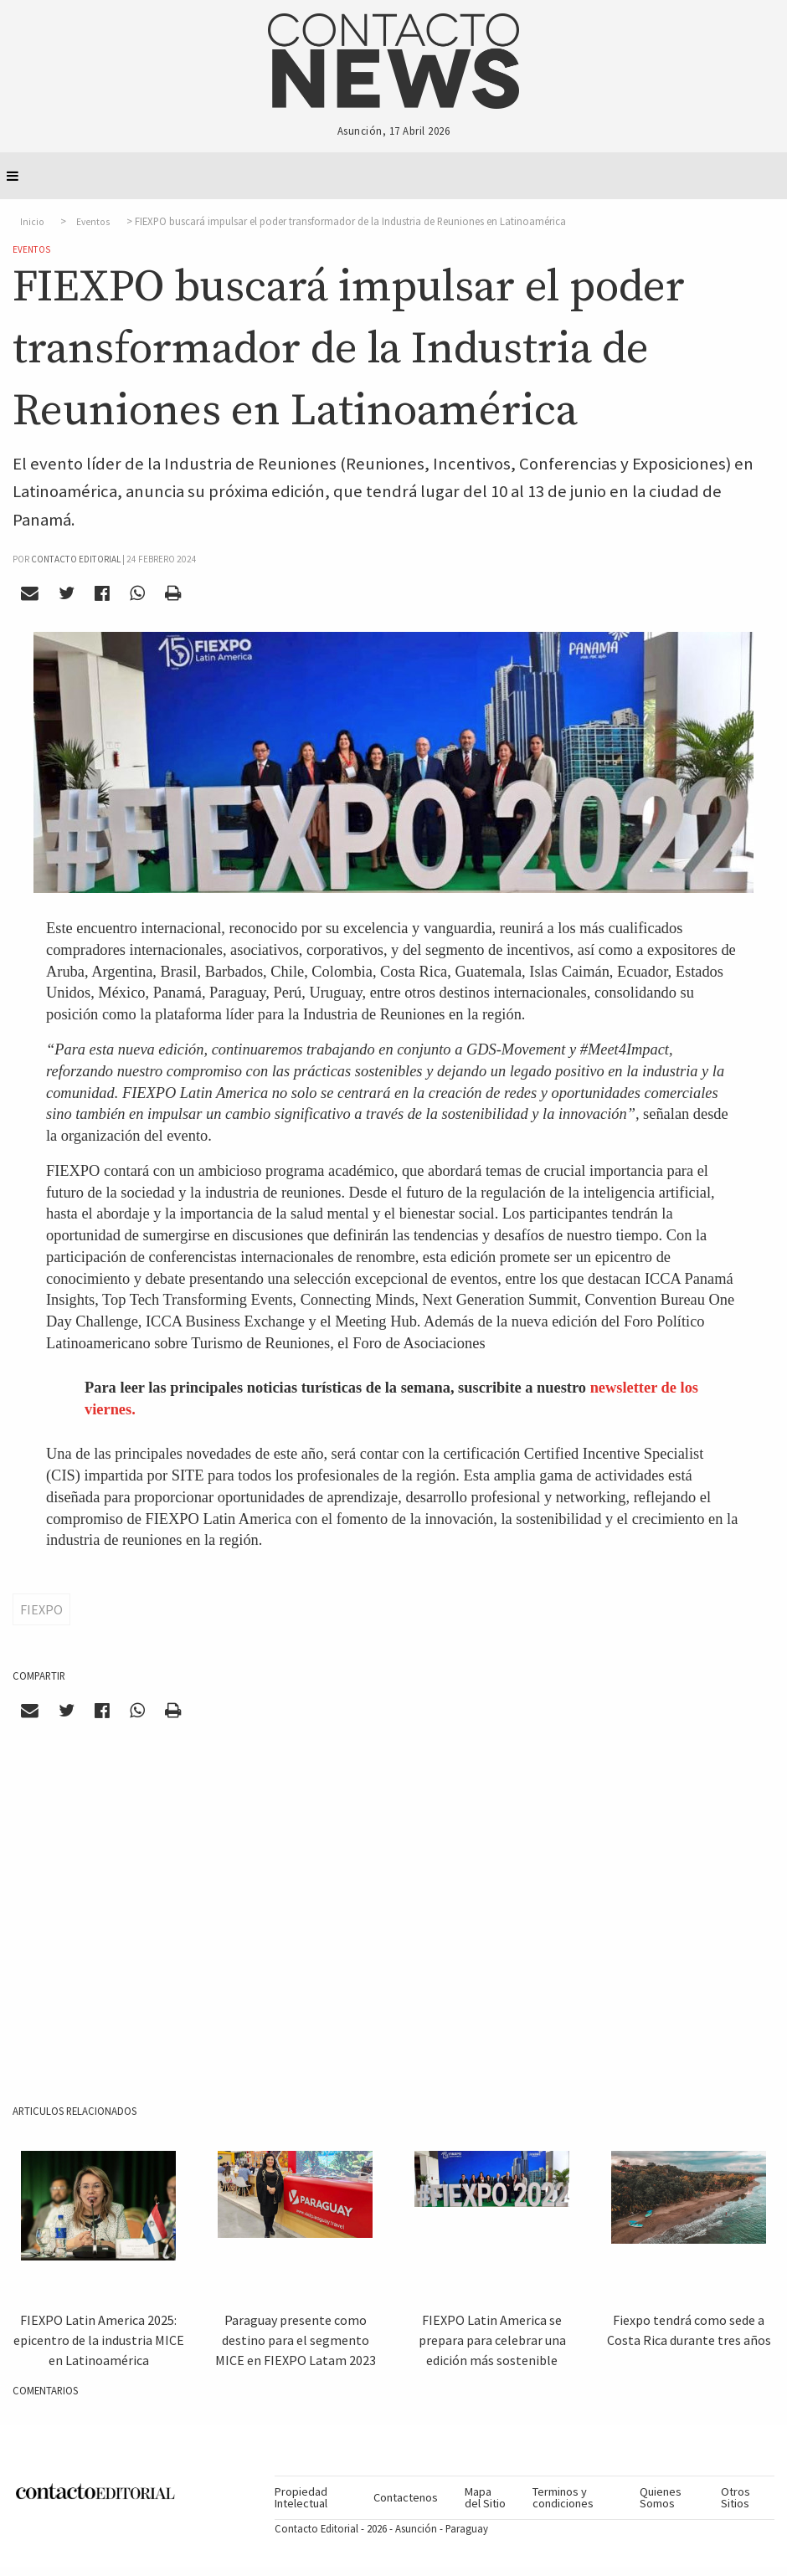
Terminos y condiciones (563, 2497)
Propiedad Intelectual (301, 2497)
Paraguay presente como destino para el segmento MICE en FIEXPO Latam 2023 (295, 2340)
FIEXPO (41, 1609)
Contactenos (405, 2497)
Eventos (93, 222)
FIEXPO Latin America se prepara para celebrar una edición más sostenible (492, 2340)
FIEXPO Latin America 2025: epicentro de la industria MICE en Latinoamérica (98, 2340)
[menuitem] (317, 2497)
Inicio (32, 222)
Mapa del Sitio (485, 2497)
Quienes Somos (661, 2497)
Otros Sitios (735, 2497)
